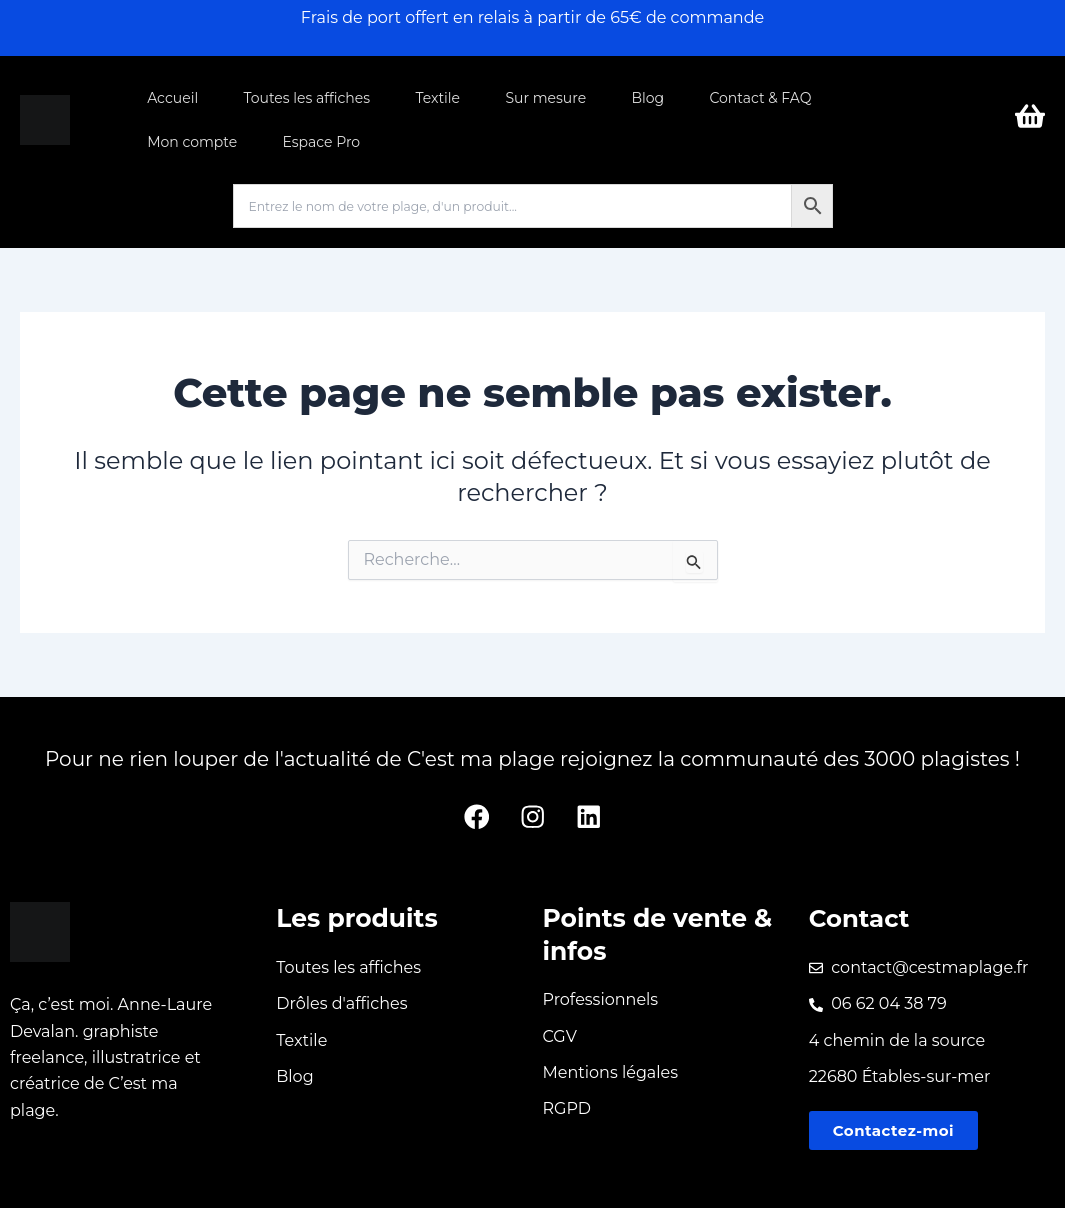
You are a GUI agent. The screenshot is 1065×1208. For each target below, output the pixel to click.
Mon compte (192, 142)
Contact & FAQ (753, 98)
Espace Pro (320, 142)
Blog (642, 98)
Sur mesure (541, 98)
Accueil (172, 98)
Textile (434, 98)
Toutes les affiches (305, 98)
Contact (860, 917)
